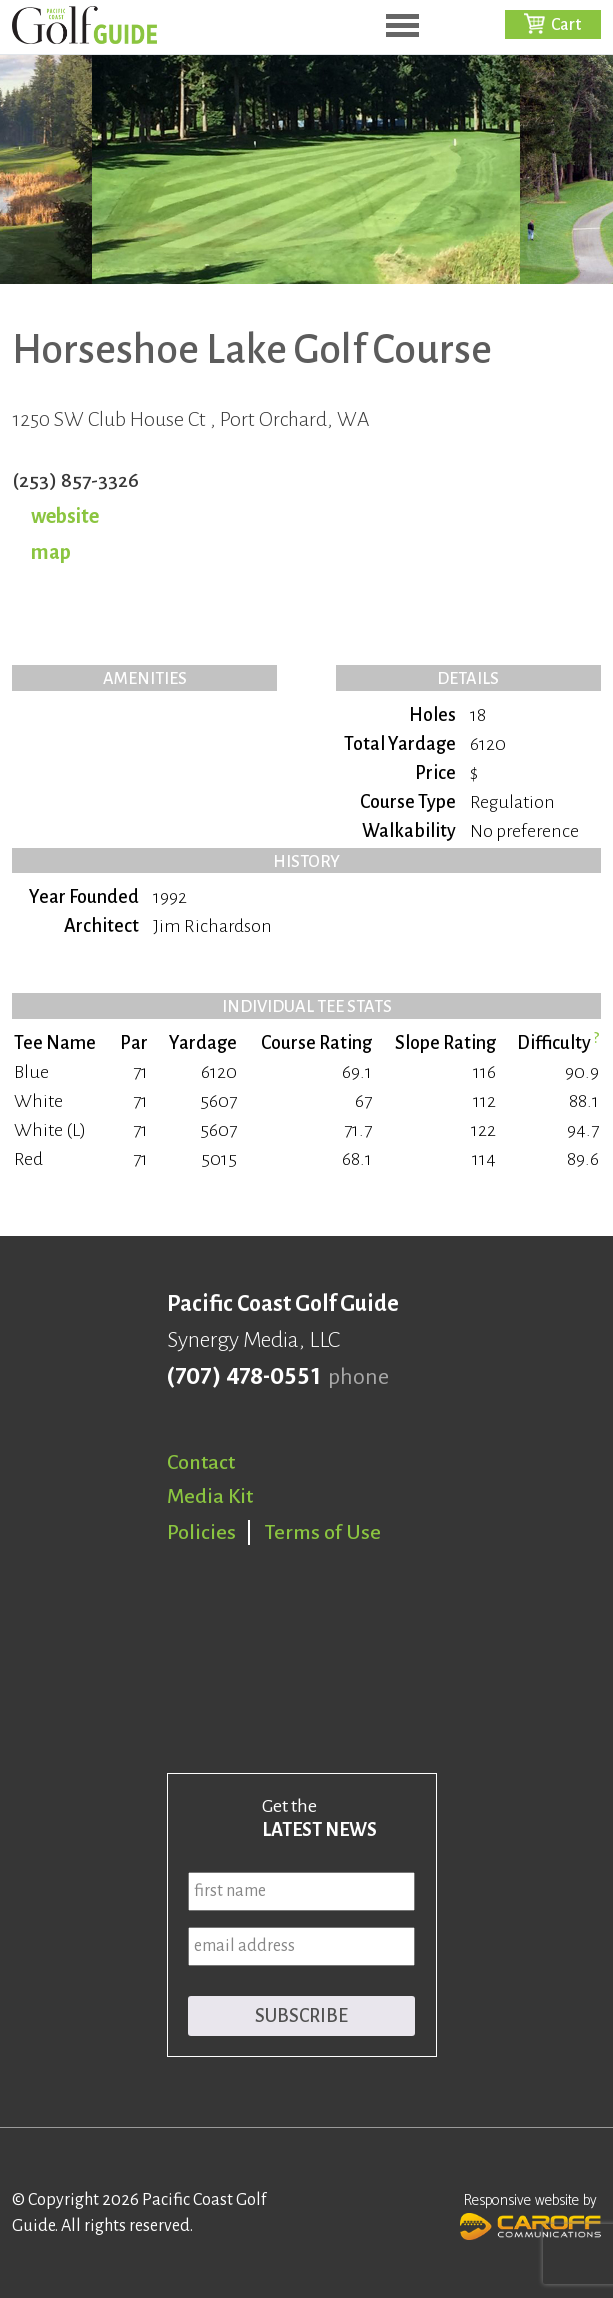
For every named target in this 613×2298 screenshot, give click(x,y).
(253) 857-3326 (75, 480)
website (65, 516)
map (51, 552)
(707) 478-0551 (243, 1377)
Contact (201, 1462)
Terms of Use (323, 1532)
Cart (566, 25)
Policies (201, 1532)
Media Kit (210, 1496)
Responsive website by (530, 2214)
